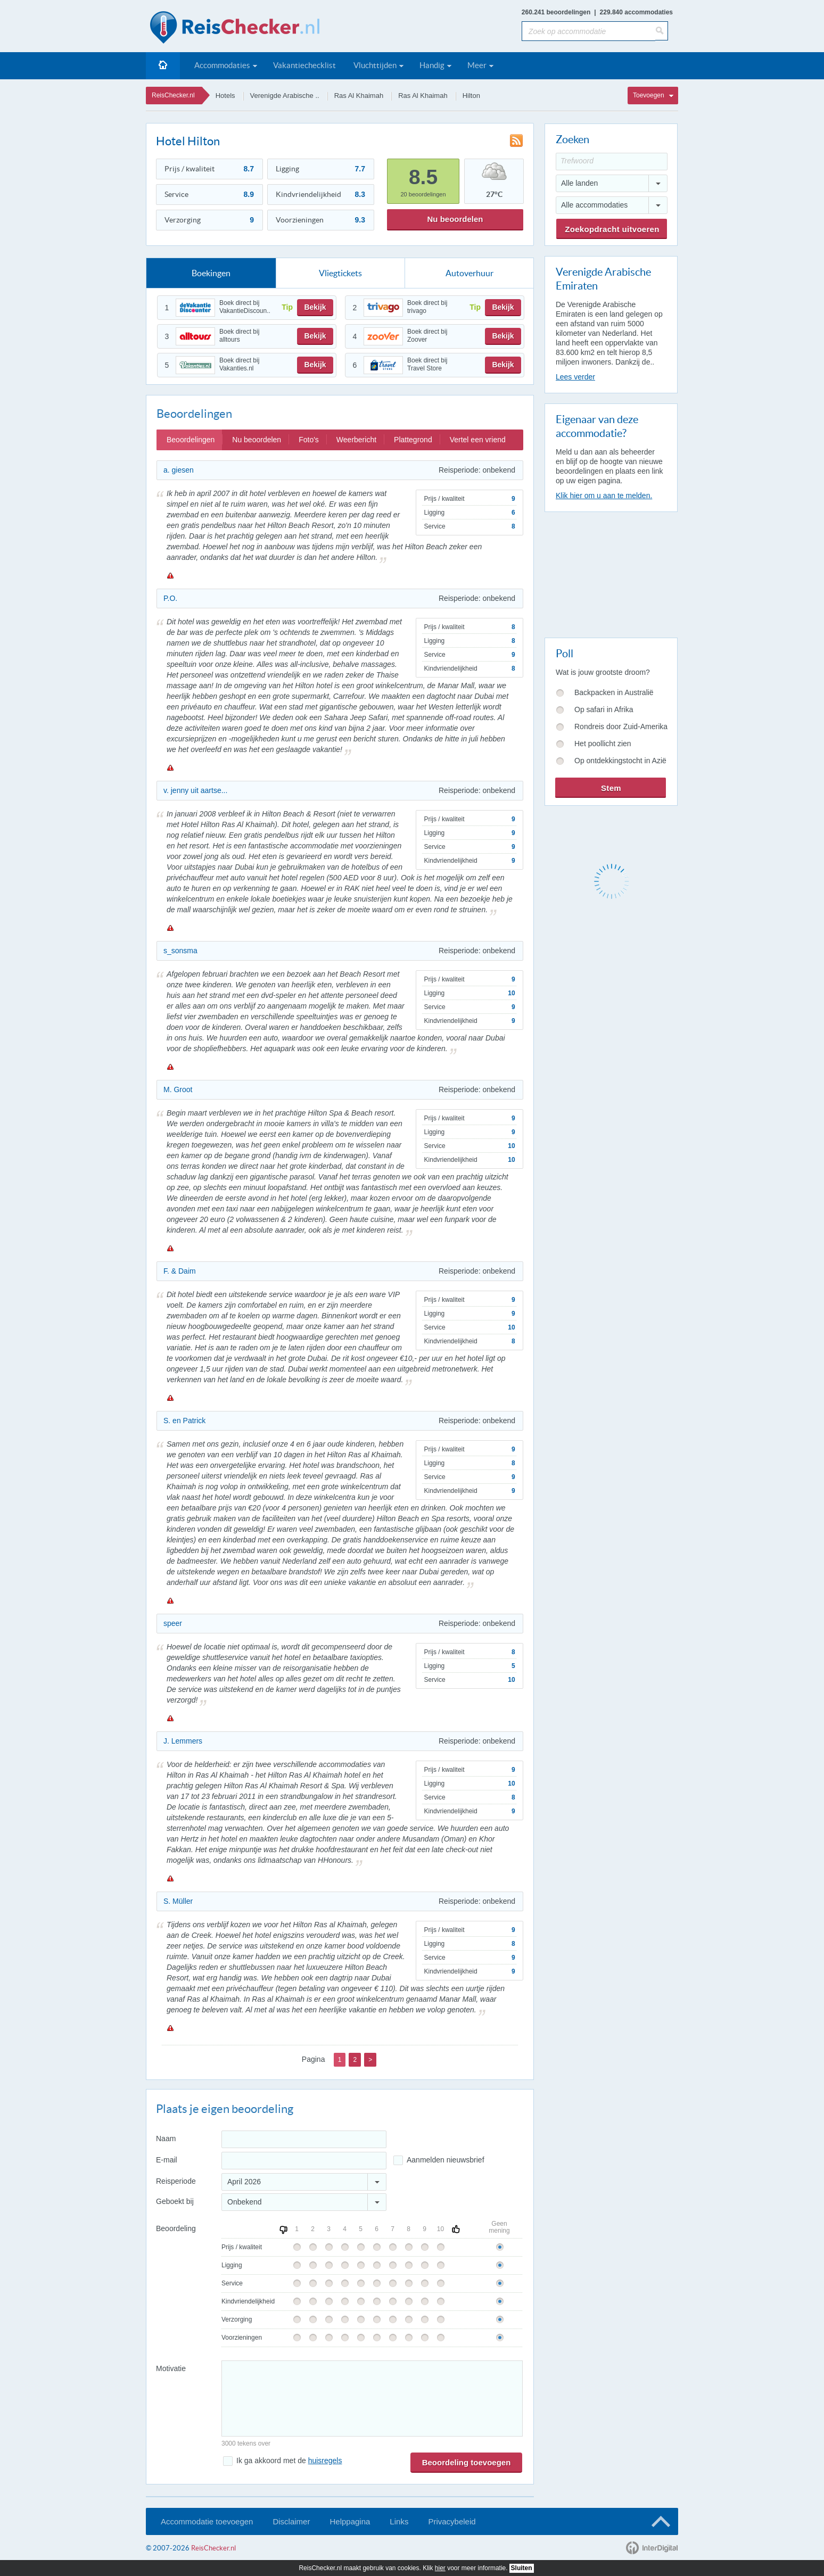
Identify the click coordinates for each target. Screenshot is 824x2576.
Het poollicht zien (602, 743)
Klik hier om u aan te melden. (604, 495)
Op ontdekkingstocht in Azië (620, 760)
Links (399, 2521)
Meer (477, 65)
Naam (166, 2138)
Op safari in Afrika (603, 709)
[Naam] (303, 2139)
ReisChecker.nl (173, 95)
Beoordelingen (191, 439)
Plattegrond (413, 439)
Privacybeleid (451, 2521)
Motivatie (171, 2368)
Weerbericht (356, 439)
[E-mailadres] (303, 2160)
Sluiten (521, 2568)
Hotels (225, 96)
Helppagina (349, 2521)
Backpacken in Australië (614, 692)
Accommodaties (222, 65)
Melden (170, 575)
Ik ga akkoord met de (289, 2460)
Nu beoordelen (455, 219)
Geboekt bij (175, 2201)
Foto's (309, 439)
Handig (431, 65)
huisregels (325, 2460)
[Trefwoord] (612, 161)
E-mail (166, 2160)
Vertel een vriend (478, 439)
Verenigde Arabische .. (284, 96)
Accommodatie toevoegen (207, 2521)
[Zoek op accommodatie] (588, 31)
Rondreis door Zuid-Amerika (621, 726)
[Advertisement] (610, 572)
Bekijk (315, 307)
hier (440, 2568)
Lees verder (575, 377)
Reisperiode (176, 2181)
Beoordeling (176, 2228)
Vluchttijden (375, 65)
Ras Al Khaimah (359, 96)
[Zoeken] (661, 30)
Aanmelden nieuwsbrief (445, 2160)
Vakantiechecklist (304, 65)
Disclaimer (291, 2521)
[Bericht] (372, 2398)
